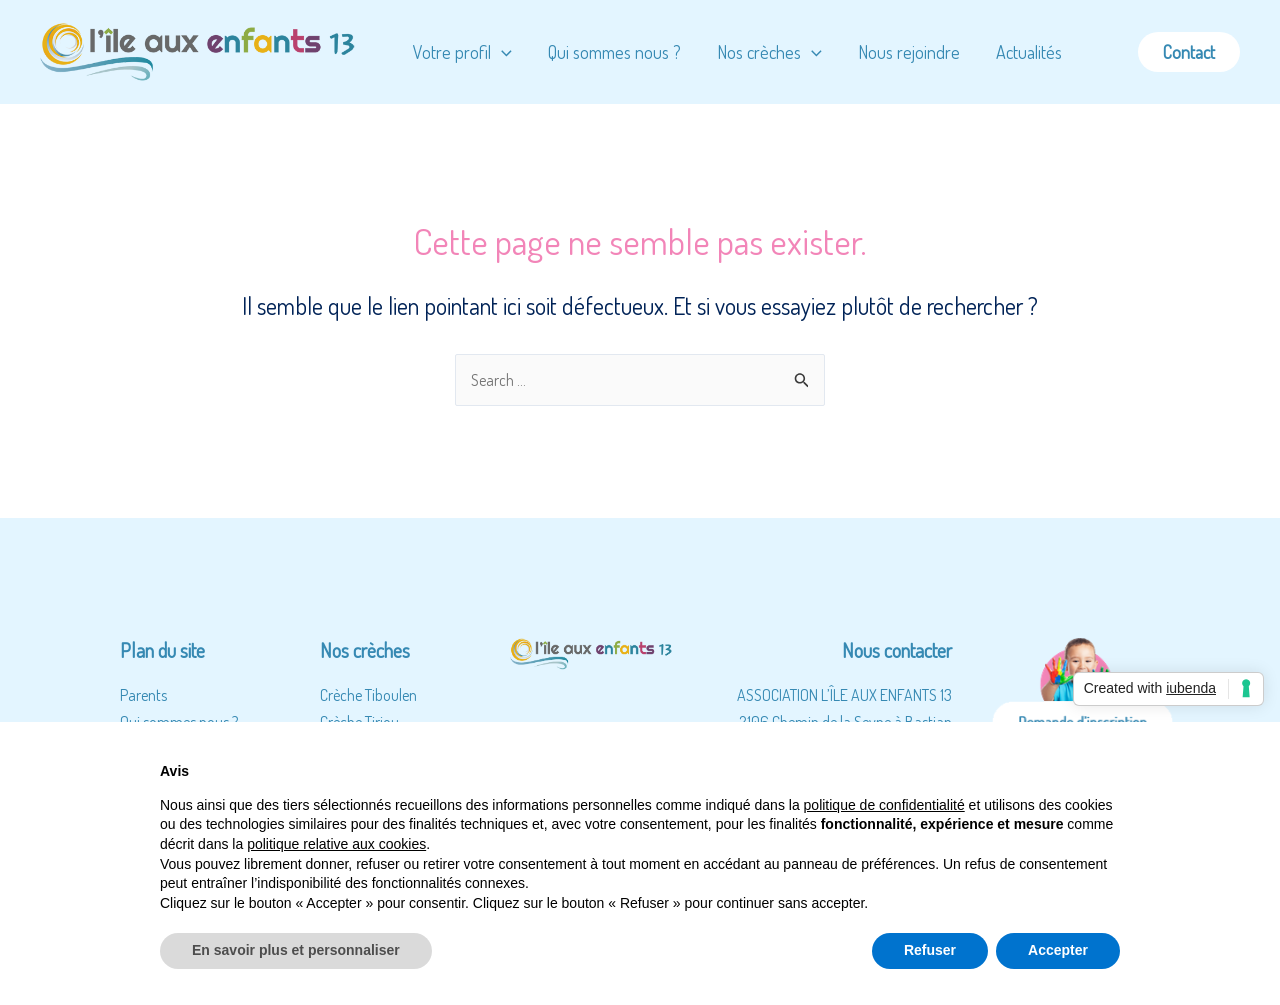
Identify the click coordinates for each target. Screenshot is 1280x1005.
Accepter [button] (1058, 950)
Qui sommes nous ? (614, 52)
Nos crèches (769, 52)
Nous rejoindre (909, 52)
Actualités (1029, 52)
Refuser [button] (930, 950)
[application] (501, 52)
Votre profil (462, 52)
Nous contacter (897, 650)
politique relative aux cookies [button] (336, 844)
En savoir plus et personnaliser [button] (296, 950)
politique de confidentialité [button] (884, 805)
